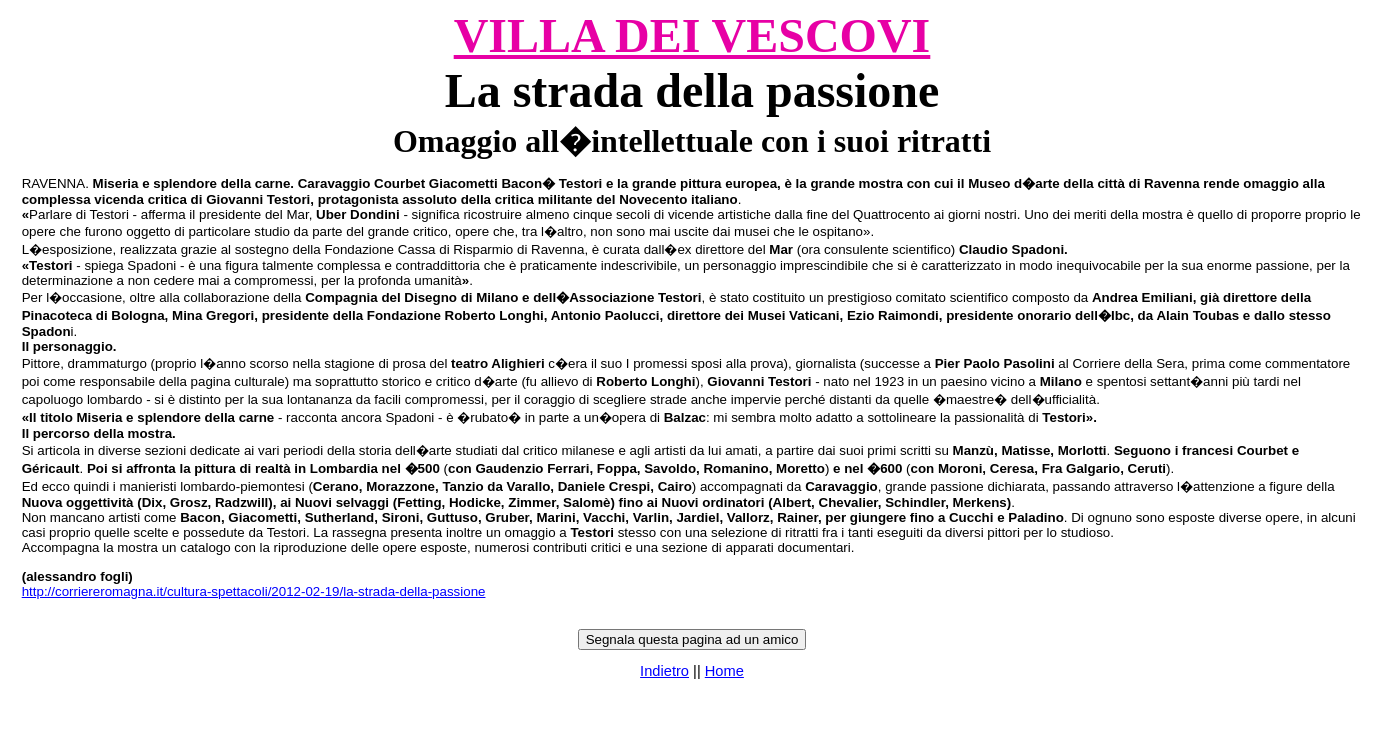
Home (724, 671)
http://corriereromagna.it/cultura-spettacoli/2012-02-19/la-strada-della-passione (254, 591)
